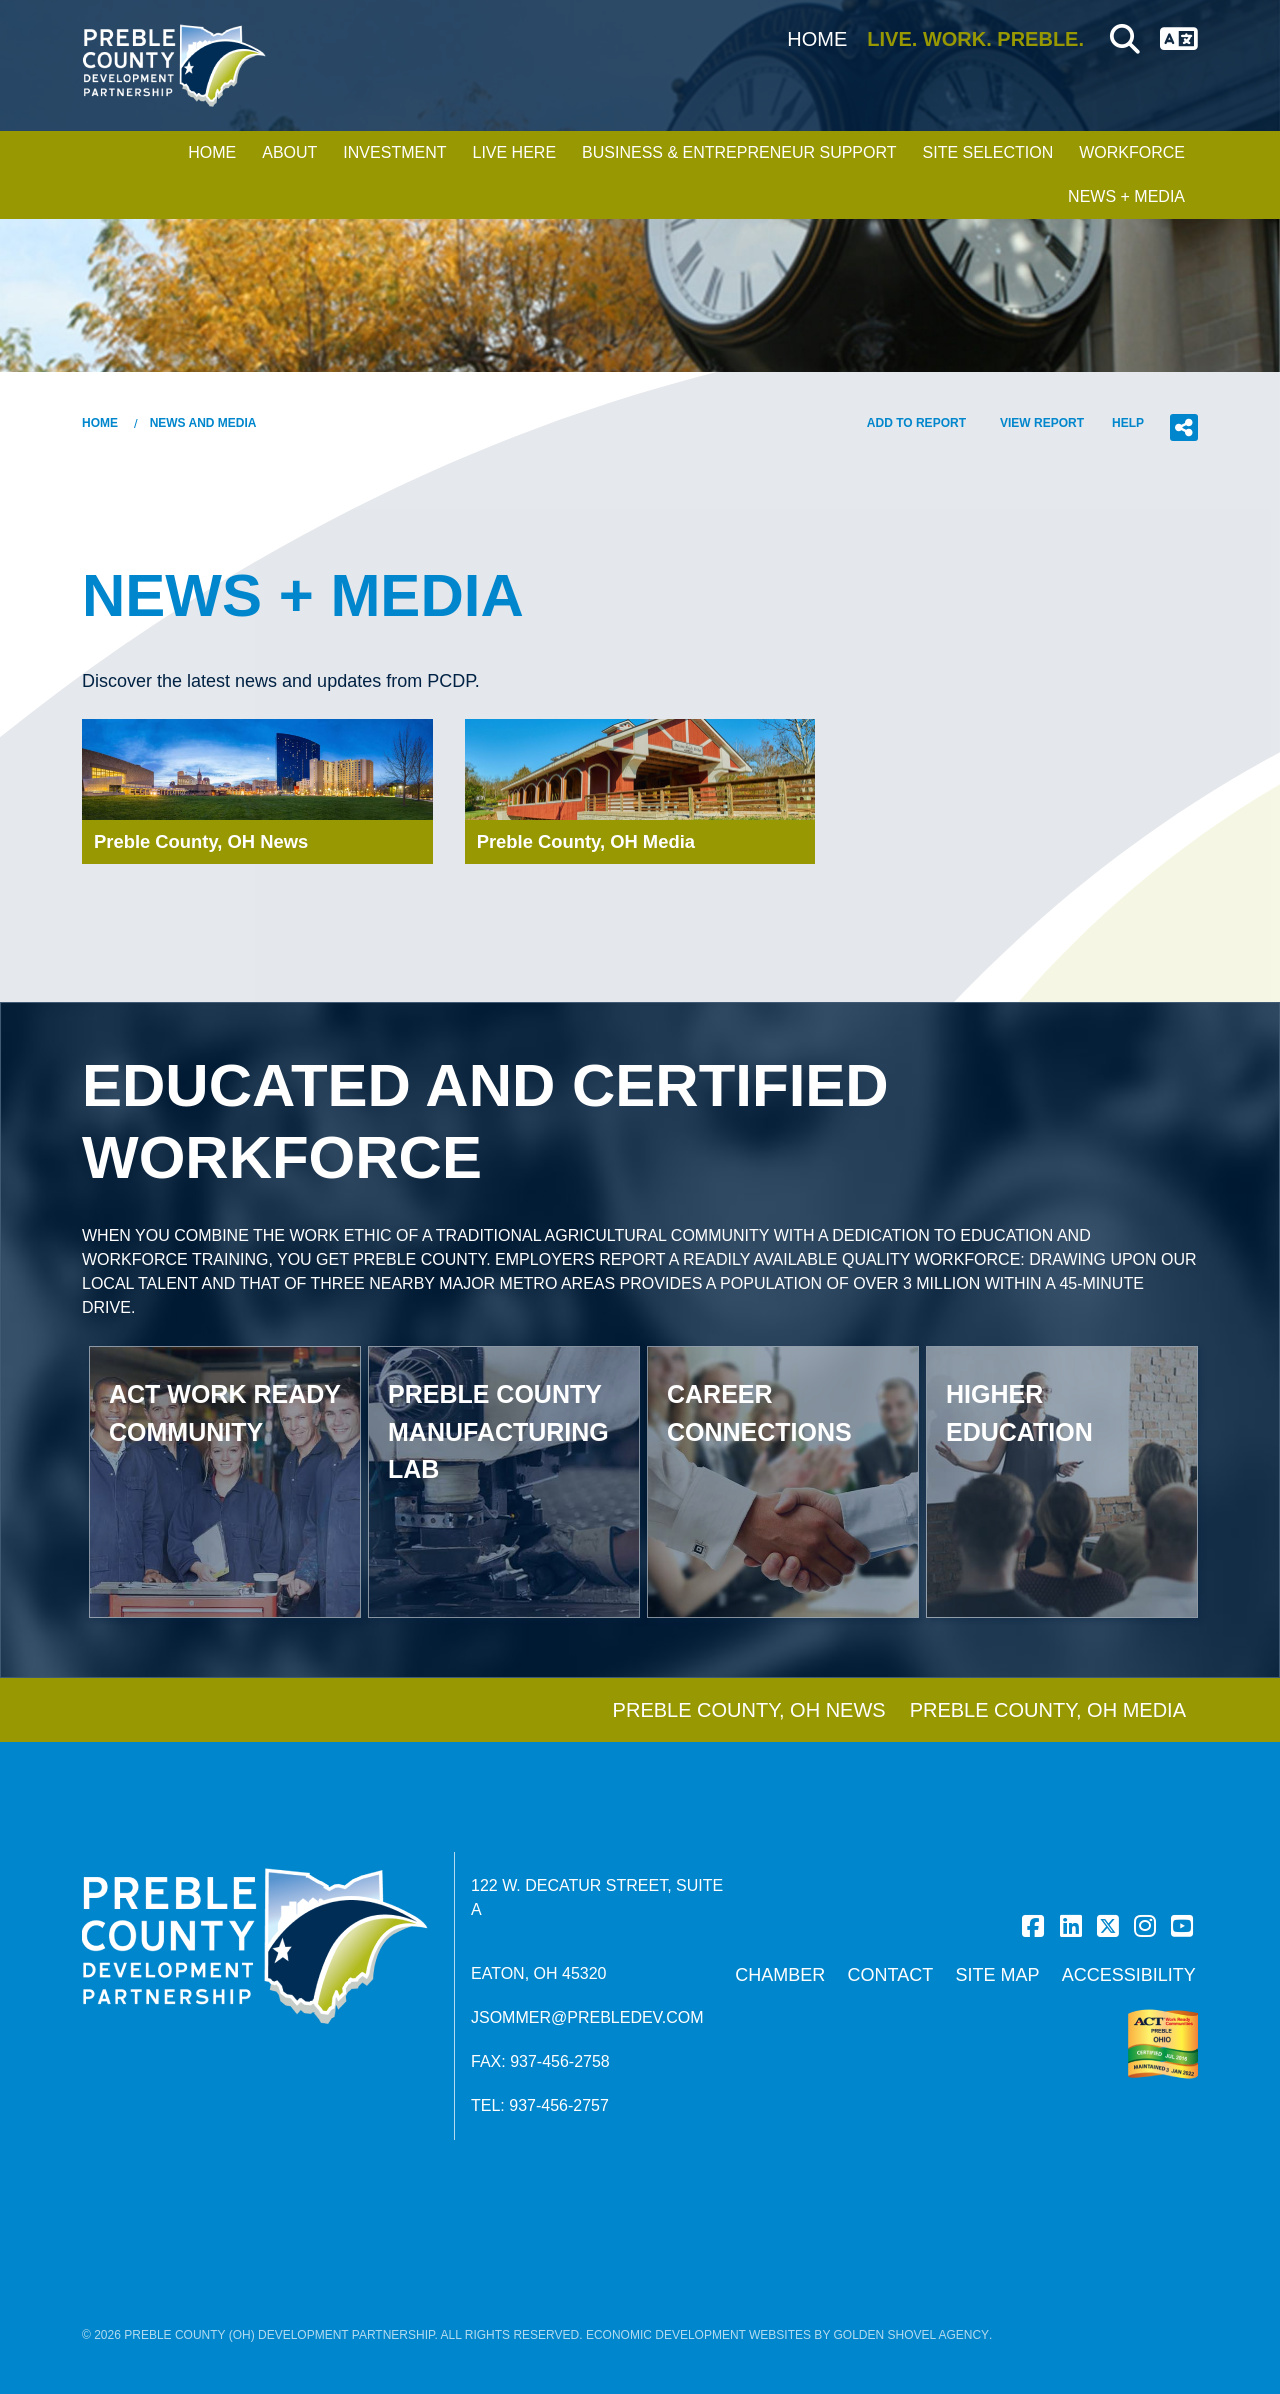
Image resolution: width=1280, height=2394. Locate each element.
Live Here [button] (514, 152)
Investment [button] (394, 152)
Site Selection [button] (988, 152)
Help (1128, 423)
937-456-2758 (560, 2061)
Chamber (780, 1975)
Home (817, 39)
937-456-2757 (559, 2105)
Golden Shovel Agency (912, 2335)
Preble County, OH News (749, 1710)
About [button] (289, 152)
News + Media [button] (1126, 196)
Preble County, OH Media (1048, 1710)
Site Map (997, 1975)
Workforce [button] (1132, 152)
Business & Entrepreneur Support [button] (739, 152)
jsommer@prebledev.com (587, 2017)
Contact (891, 1975)
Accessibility (1129, 1975)
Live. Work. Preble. (975, 39)
